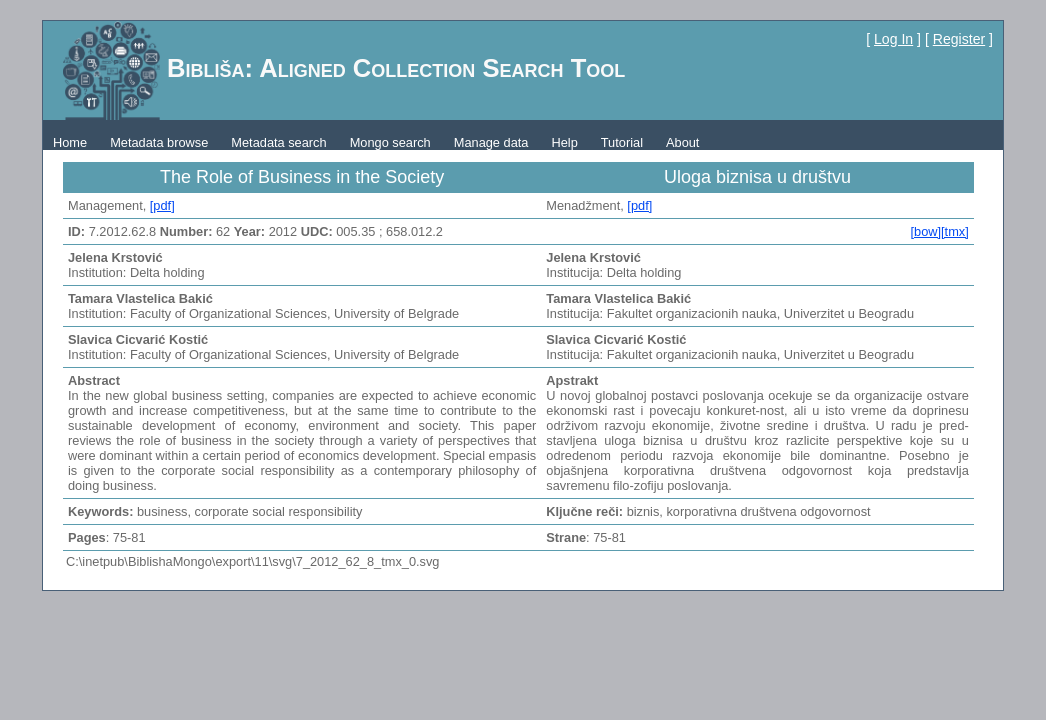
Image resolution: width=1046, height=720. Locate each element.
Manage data (491, 142)
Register (959, 39)
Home (70, 142)
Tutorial (622, 142)
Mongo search (390, 142)
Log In (893, 39)
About (682, 142)
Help (564, 142)
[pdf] (162, 205)
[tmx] (955, 231)
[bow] (925, 231)
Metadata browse (159, 142)
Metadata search (278, 142)
